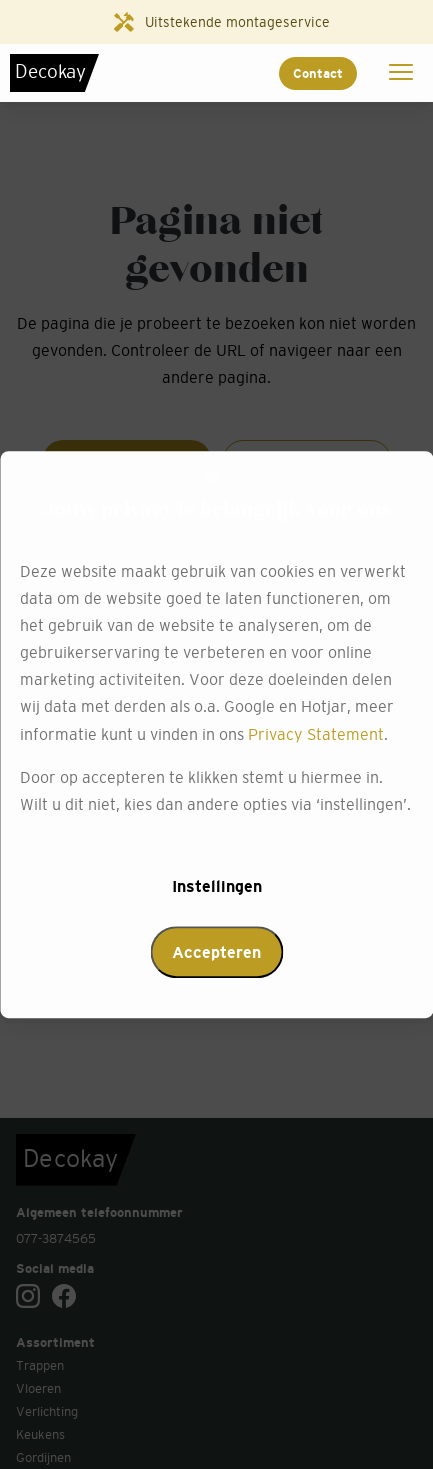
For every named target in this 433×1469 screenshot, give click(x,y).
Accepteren (216, 952)
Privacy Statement (316, 734)
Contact (318, 73)
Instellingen (217, 886)
